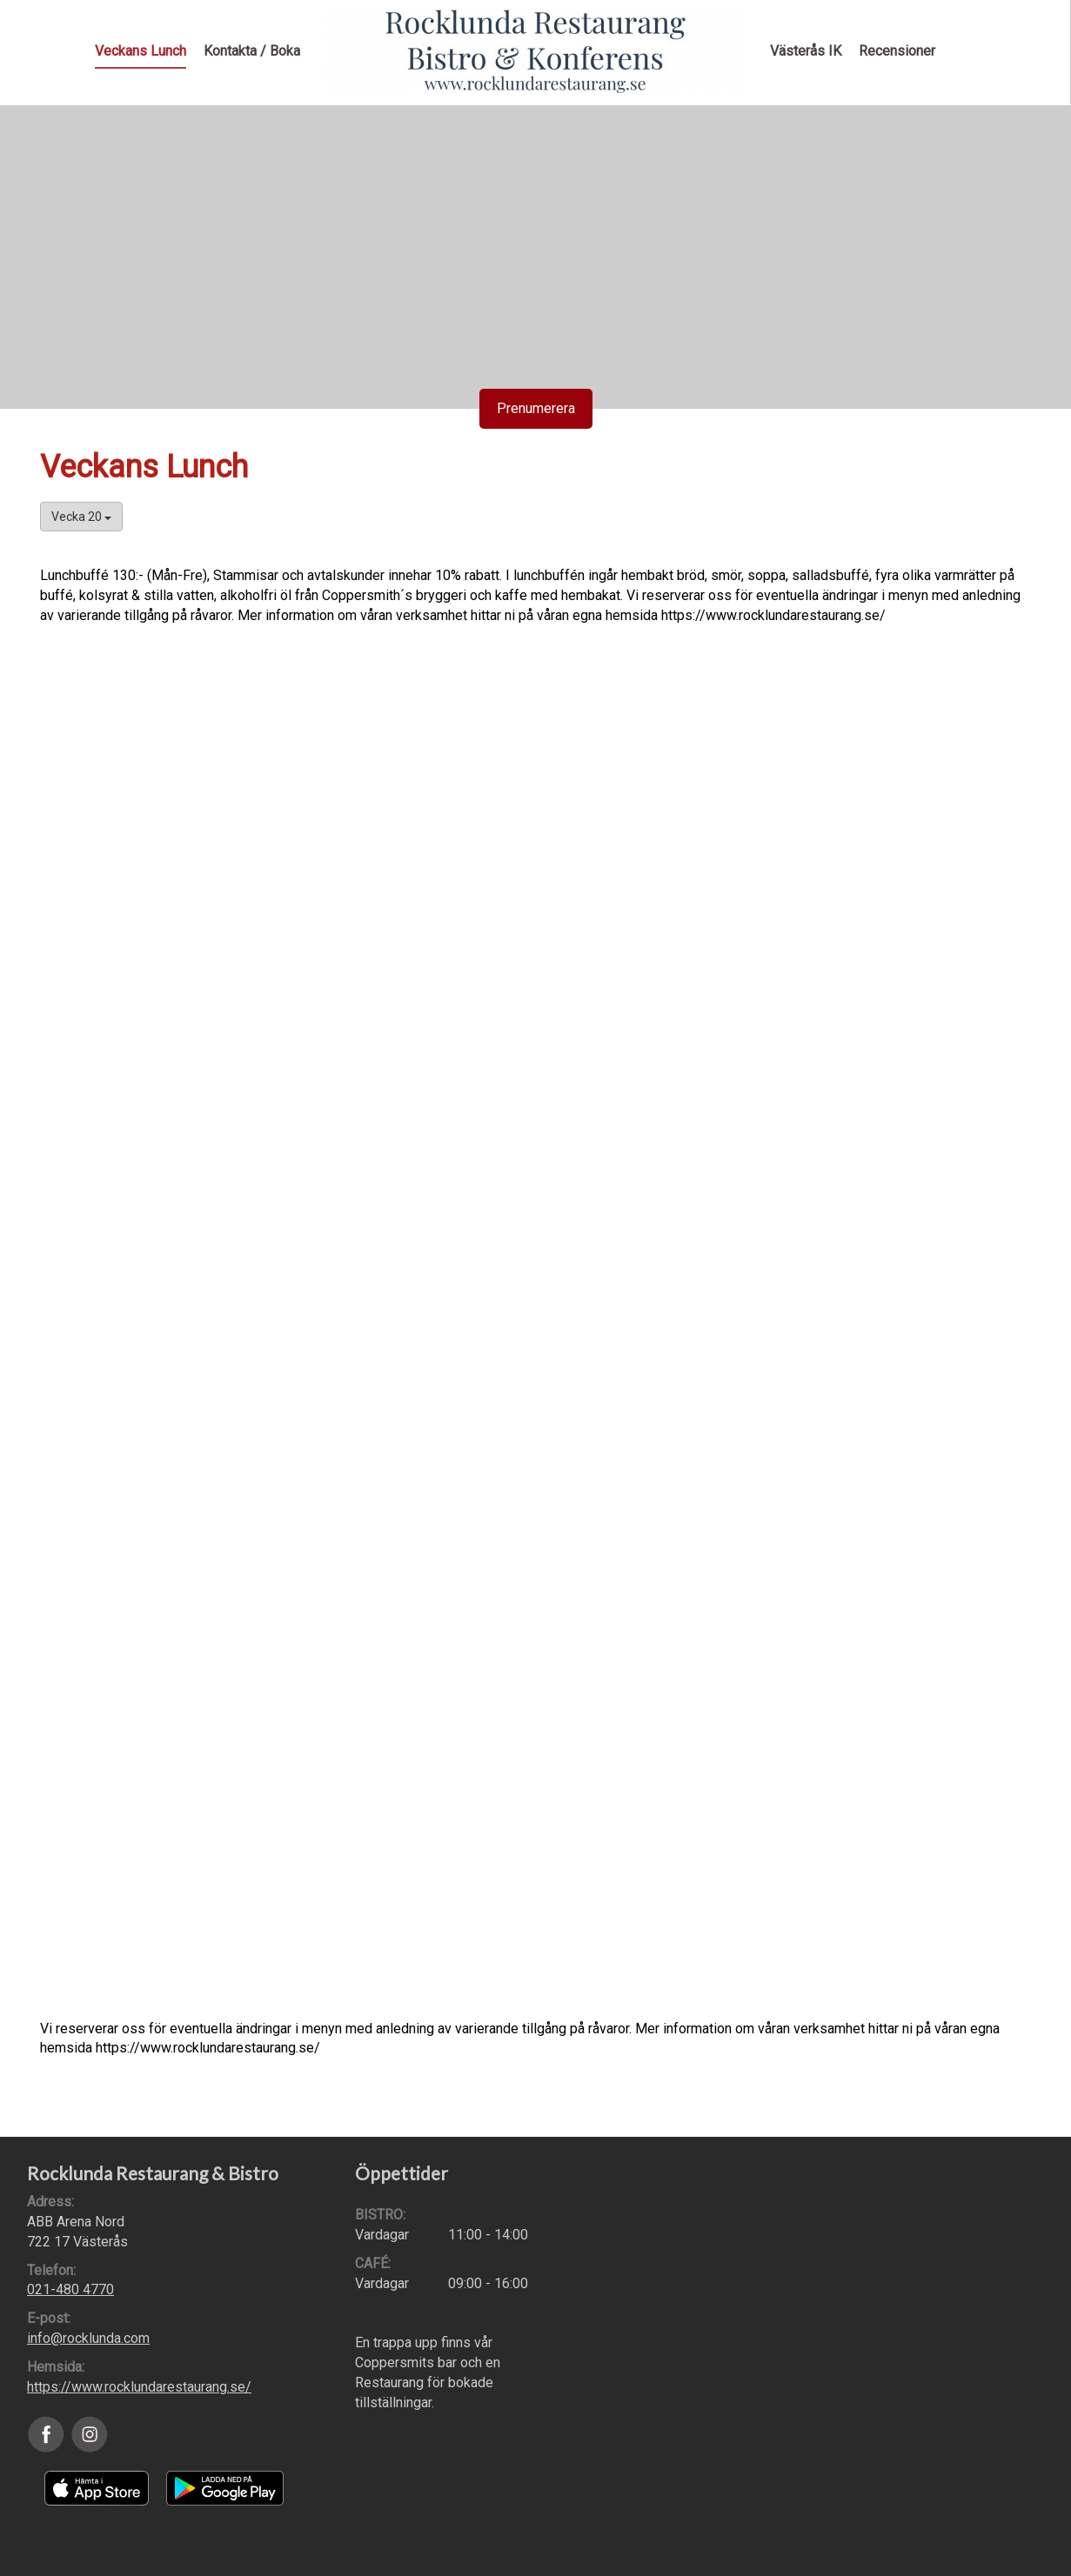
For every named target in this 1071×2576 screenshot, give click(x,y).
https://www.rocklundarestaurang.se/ (139, 2387)
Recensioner (897, 51)
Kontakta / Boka (252, 51)
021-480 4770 (70, 2289)
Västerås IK (805, 51)
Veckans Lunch (140, 51)
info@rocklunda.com (88, 2338)
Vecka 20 (81, 517)
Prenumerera (536, 408)
